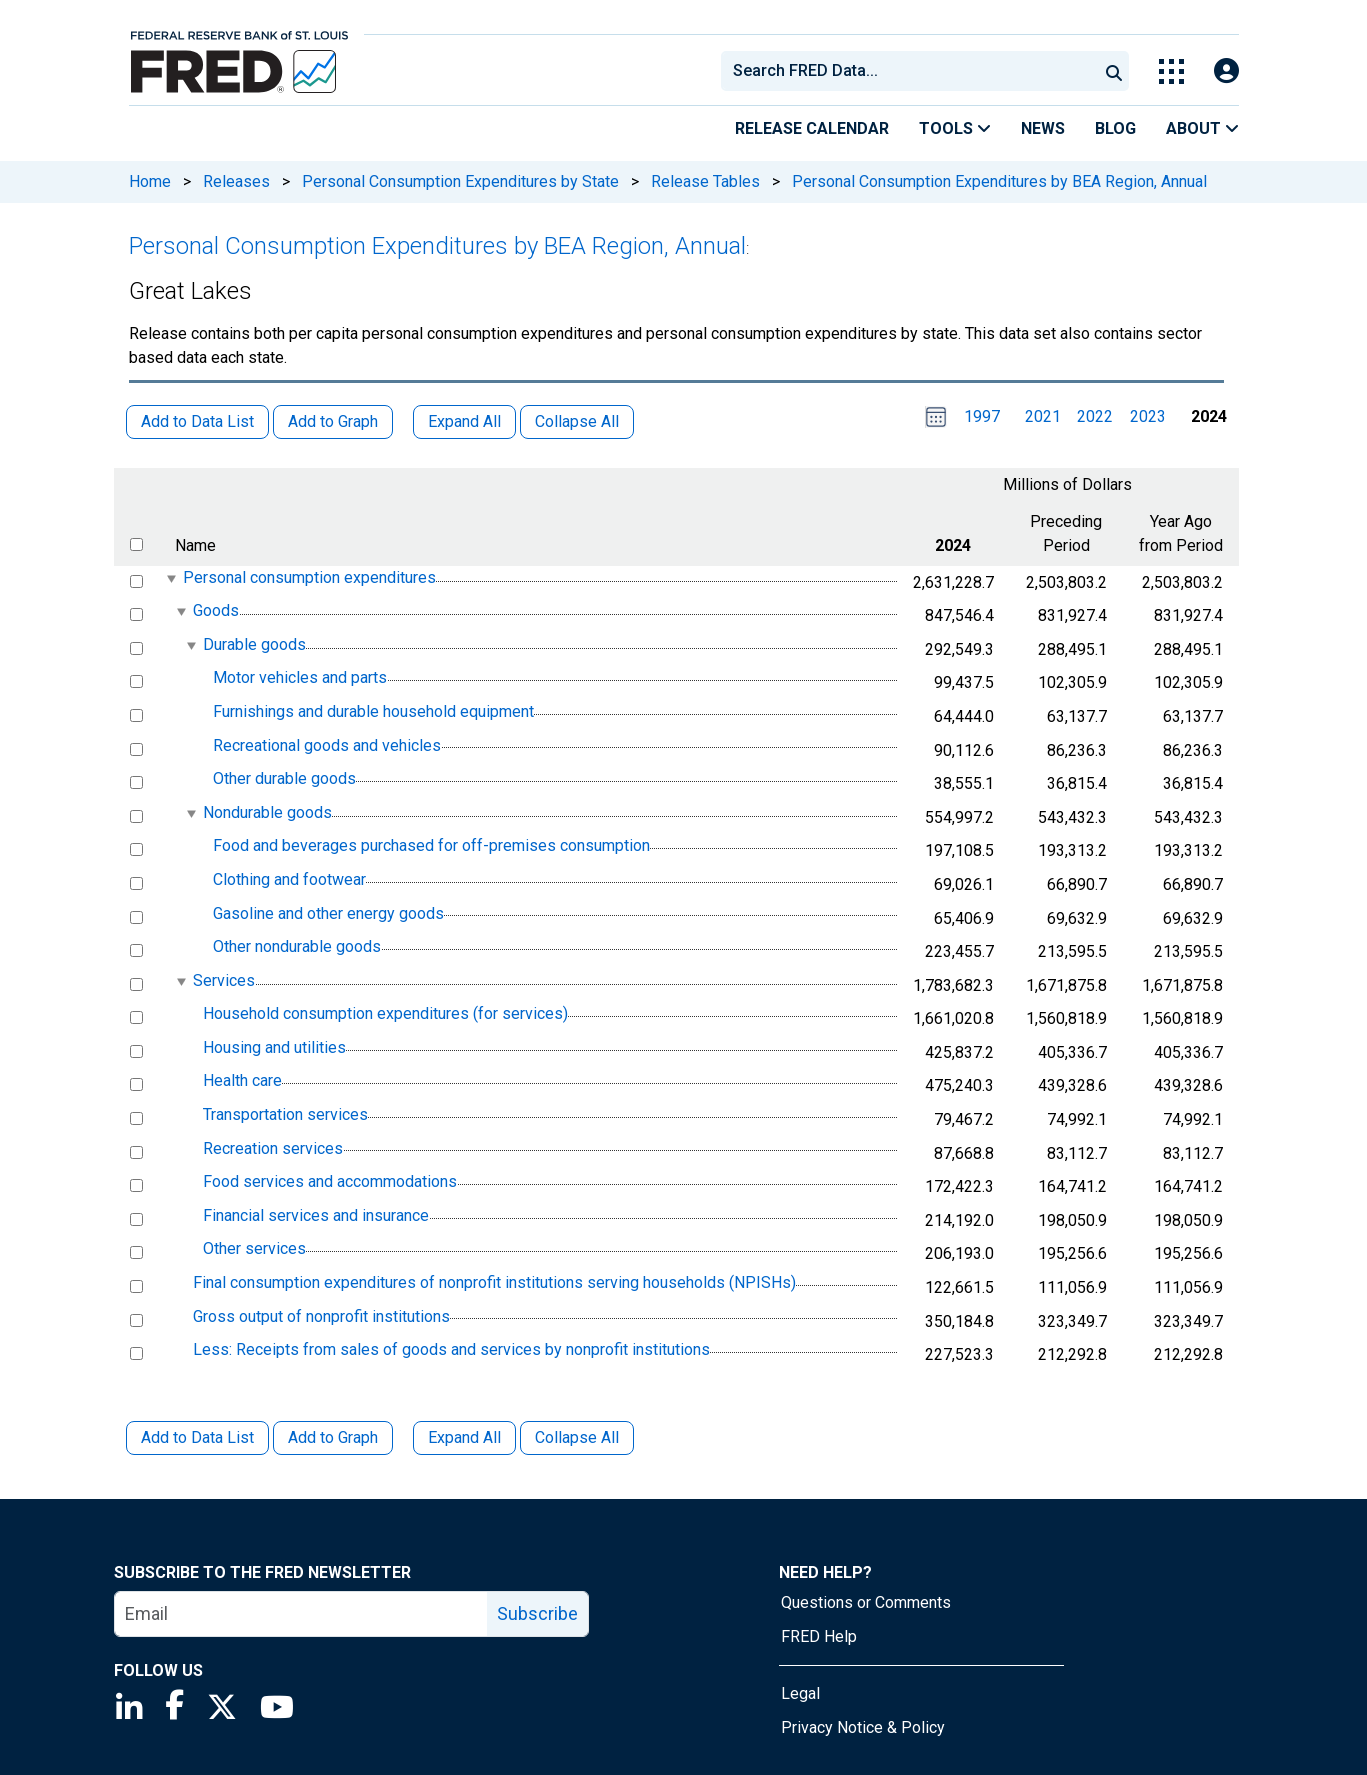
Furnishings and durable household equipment (373, 711)
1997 (982, 416)
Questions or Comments (866, 1602)
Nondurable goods (267, 812)
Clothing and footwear (289, 879)
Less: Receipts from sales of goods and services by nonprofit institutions (451, 1349)
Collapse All (577, 1437)
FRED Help (819, 1636)
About (1202, 128)
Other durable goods (284, 778)
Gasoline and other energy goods (328, 913)
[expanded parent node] (170, 578)
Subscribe (537, 1613)
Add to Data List (197, 1437)
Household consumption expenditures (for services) (385, 1013)
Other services (254, 1249)
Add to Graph (333, 1437)
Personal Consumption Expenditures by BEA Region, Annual (999, 181)
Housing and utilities (274, 1047)
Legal (800, 1693)
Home (150, 181)
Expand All (464, 1437)
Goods (216, 610)
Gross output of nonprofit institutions (321, 1316)
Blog (1115, 128)
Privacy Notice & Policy (863, 1727)
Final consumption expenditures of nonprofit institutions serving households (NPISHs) (494, 1282)
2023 (1148, 416)
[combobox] (908, 71)
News (1043, 128)
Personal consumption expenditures (309, 577)
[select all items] (136, 544)
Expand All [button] (464, 421)
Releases (236, 181)
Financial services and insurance (316, 1215)
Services (224, 980)
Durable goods (254, 644)
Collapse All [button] (577, 421)
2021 (1043, 416)
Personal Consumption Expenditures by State (460, 181)
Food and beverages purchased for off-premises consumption (431, 846)
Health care (242, 1081)
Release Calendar (812, 128)
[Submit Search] (1114, 71)
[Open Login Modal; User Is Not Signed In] (1226, 71)
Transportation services (285, 1114)
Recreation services (273, 1148)
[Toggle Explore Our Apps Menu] (1171, 71)
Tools (955, 128)
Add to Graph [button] (333, 421)
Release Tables (705, 181)
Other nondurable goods (297, 946)
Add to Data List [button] (197, 421)
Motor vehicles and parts (300, 678)
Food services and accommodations (330, 1181)
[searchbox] (913, 71)
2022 (1095, 416)
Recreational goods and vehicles (327, 745)
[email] (301, 1614)
